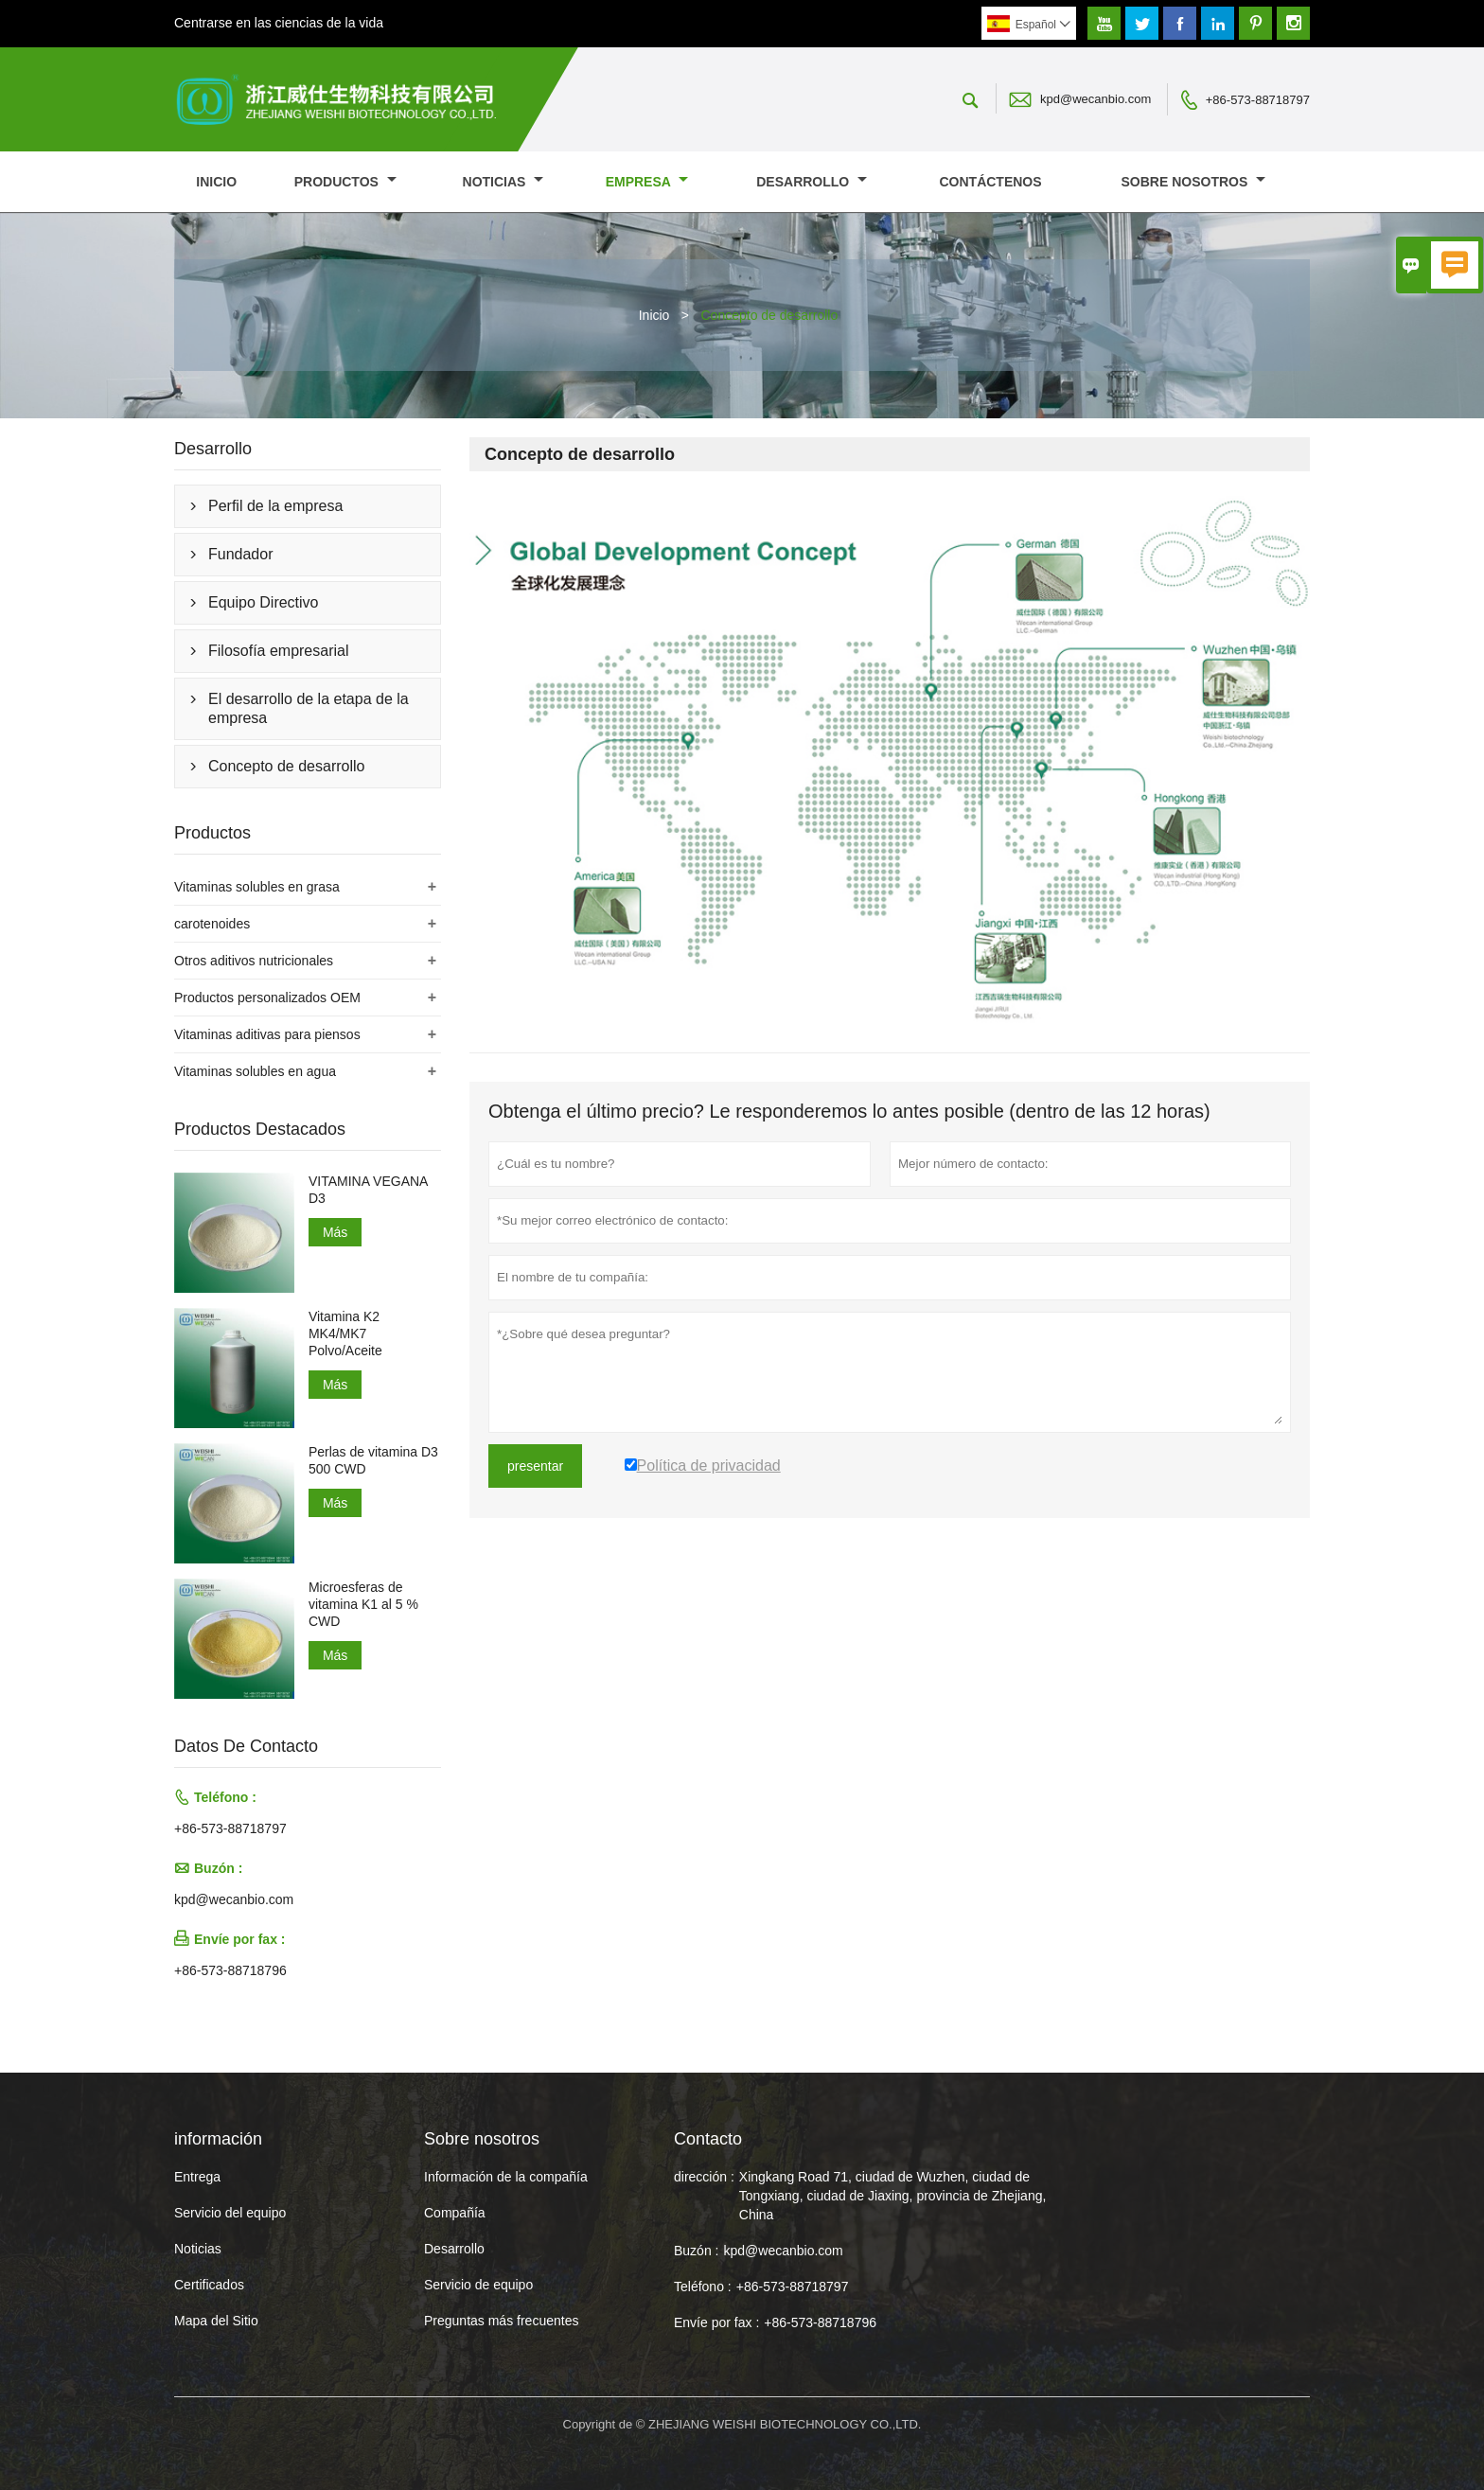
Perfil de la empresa (275, 506)
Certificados (209, 2284)
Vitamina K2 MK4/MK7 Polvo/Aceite (345, 1333)
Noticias (197, 2248)
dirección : (704, 2176)
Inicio (216, 181)
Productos (345, 181)
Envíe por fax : (716, 2322)
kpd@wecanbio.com (1095, 99)
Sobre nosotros (1194, 181)
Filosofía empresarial (278, 651)
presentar (535, 1466)
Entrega (197, 2176)
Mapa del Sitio (216, 2320)
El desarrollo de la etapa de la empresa (308, 708)
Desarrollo (811, 181)
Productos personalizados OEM (267, 997)
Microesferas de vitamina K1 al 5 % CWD (363, 1604)
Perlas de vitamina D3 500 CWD (373, 1460)
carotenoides (212, 923)
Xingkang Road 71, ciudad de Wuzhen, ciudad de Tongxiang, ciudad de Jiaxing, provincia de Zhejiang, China (893, 2195)
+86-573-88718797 (1258, 100)
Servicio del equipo (230, 2212)
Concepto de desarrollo (286, 766)
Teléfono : (703, 2286)
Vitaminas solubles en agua (255, 1071)
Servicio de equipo (478, 2284)
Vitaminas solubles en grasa (257, 886)
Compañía (455, 2212)
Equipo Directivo (263, 602)
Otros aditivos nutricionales (253, 960)
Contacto (708, 2138)
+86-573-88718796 (230, 1970)
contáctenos (990, 181)
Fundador (241, 554)
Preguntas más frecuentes (501, 2320)
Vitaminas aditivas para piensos (267, 1034)
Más (335, 1232)
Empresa (647, 181)
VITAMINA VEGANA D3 (368, 1190)
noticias (503, 181)
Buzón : (696, 2250)
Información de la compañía (506, 2176)
